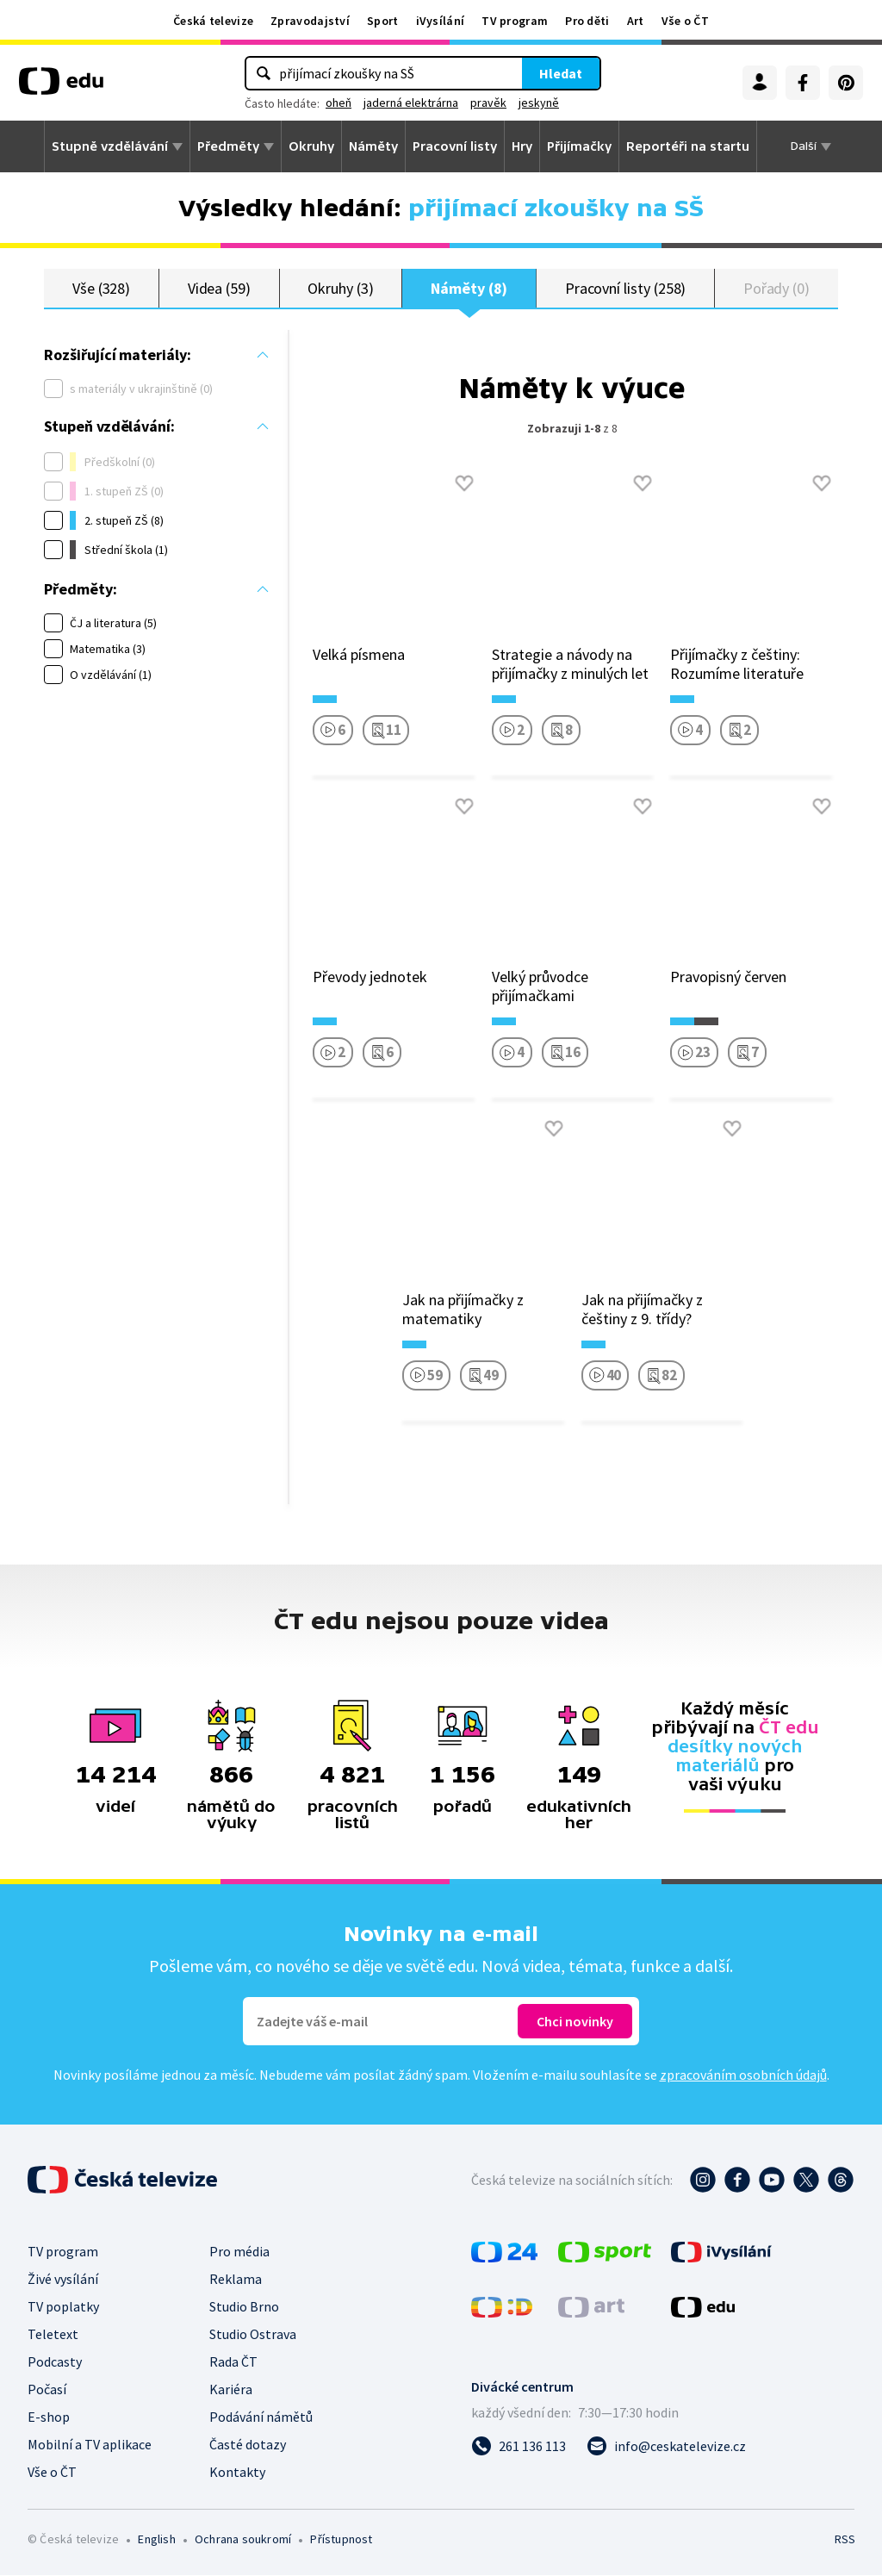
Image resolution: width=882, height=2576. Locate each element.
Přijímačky (579, 146)
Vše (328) (101, 288)
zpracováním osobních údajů (743, 2075)
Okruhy (311, 146)
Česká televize (213, 20)
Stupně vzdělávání (110, 146)
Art (635, 20)
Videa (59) (219, 288)
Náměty (373, 146)
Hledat (560, 73)
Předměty (228, 146)
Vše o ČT (685, 20)
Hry (522, 146)
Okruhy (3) (340, 288)
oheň (338, 102)
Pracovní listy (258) (625, 288)
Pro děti (587, 20)
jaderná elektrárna (410, 102)
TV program (514, 20)
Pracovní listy (455, 146)
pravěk (488, 102)
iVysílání (440, 20)
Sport (383, 20)
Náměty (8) (469, 288)
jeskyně (539, 102)
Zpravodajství (310, 20)
